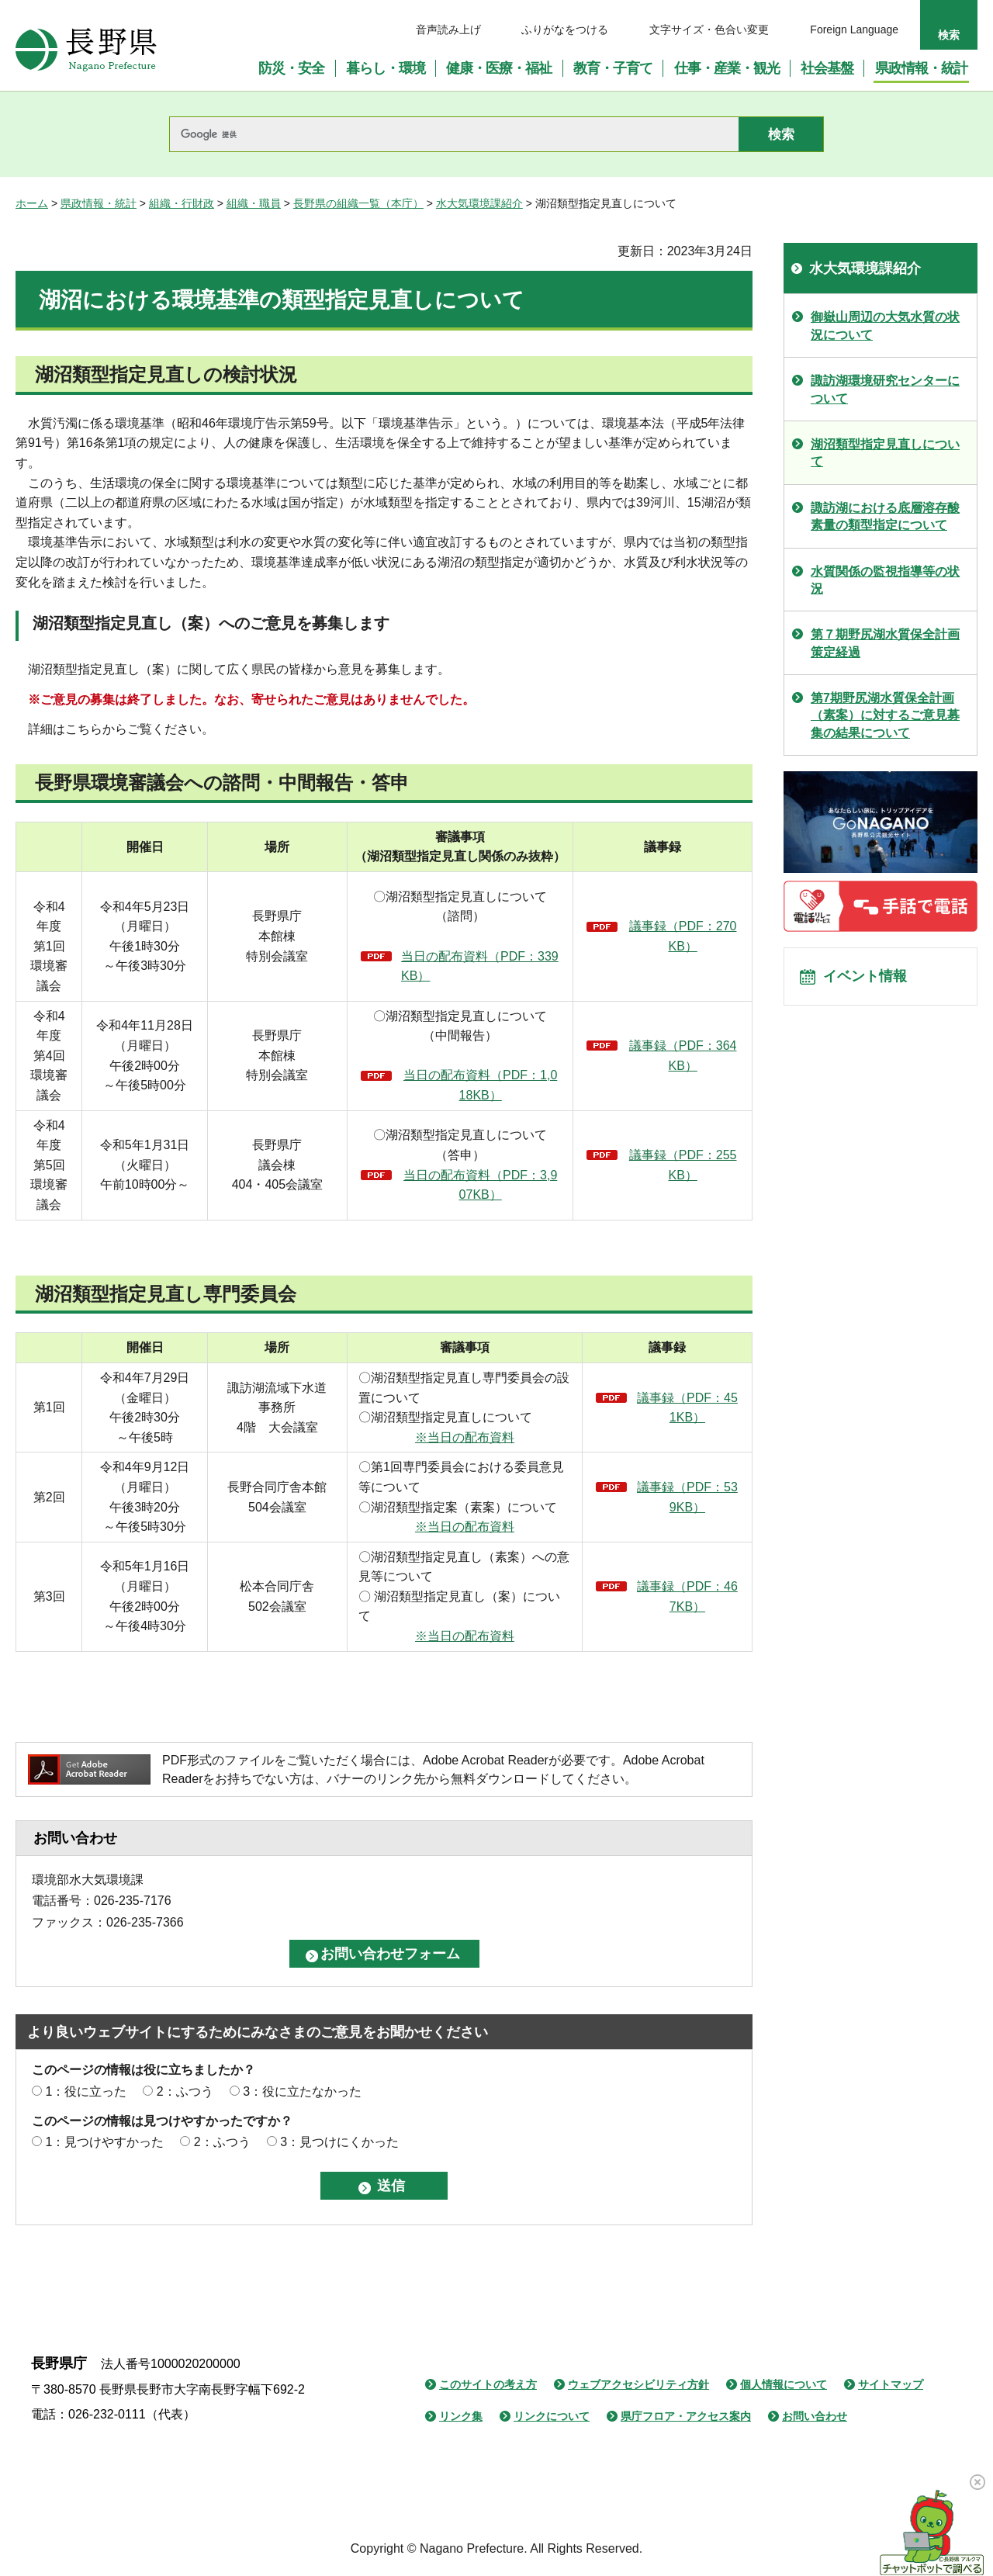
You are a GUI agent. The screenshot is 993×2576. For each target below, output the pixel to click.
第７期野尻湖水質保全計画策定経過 (885, 643)
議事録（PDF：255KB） (683, 1165)
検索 (949, 35)
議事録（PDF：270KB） (683, 936)
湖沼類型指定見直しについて (885, 453)
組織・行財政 (181, 203)
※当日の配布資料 (464, 1437)
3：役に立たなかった (302, 2091)
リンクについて (552, 2416)
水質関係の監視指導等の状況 (885, 580)
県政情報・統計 (99, 203)
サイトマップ (890, 2384)
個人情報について (783, 2384)
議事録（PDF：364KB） (683, 1055)
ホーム (32, 203)
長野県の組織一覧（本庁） (358, 203)
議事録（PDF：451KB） (687, 1408)
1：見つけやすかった (104, 2141)
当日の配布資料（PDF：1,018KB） (480, 1085)
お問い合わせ (814, 2416)
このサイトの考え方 (488, 2384)
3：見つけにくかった (339, 2141)
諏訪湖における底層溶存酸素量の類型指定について (885, 516)
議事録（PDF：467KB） (687, 1596)
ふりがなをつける (564, 29)
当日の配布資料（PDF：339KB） (480, 966)
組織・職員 (254, 203)
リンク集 (461, 2416)
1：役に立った (85, 2091)
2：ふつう (185, 2091)
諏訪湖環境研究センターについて (885, 389)
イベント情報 (869, 980)
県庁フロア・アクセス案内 (686, 2416)
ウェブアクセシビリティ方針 (638, 2384)
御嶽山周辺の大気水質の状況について (885, 325)
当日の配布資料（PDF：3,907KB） (480, 1185)
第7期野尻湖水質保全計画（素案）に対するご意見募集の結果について (885, 715)
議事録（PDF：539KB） (687, 1497)
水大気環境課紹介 (479, 203)
